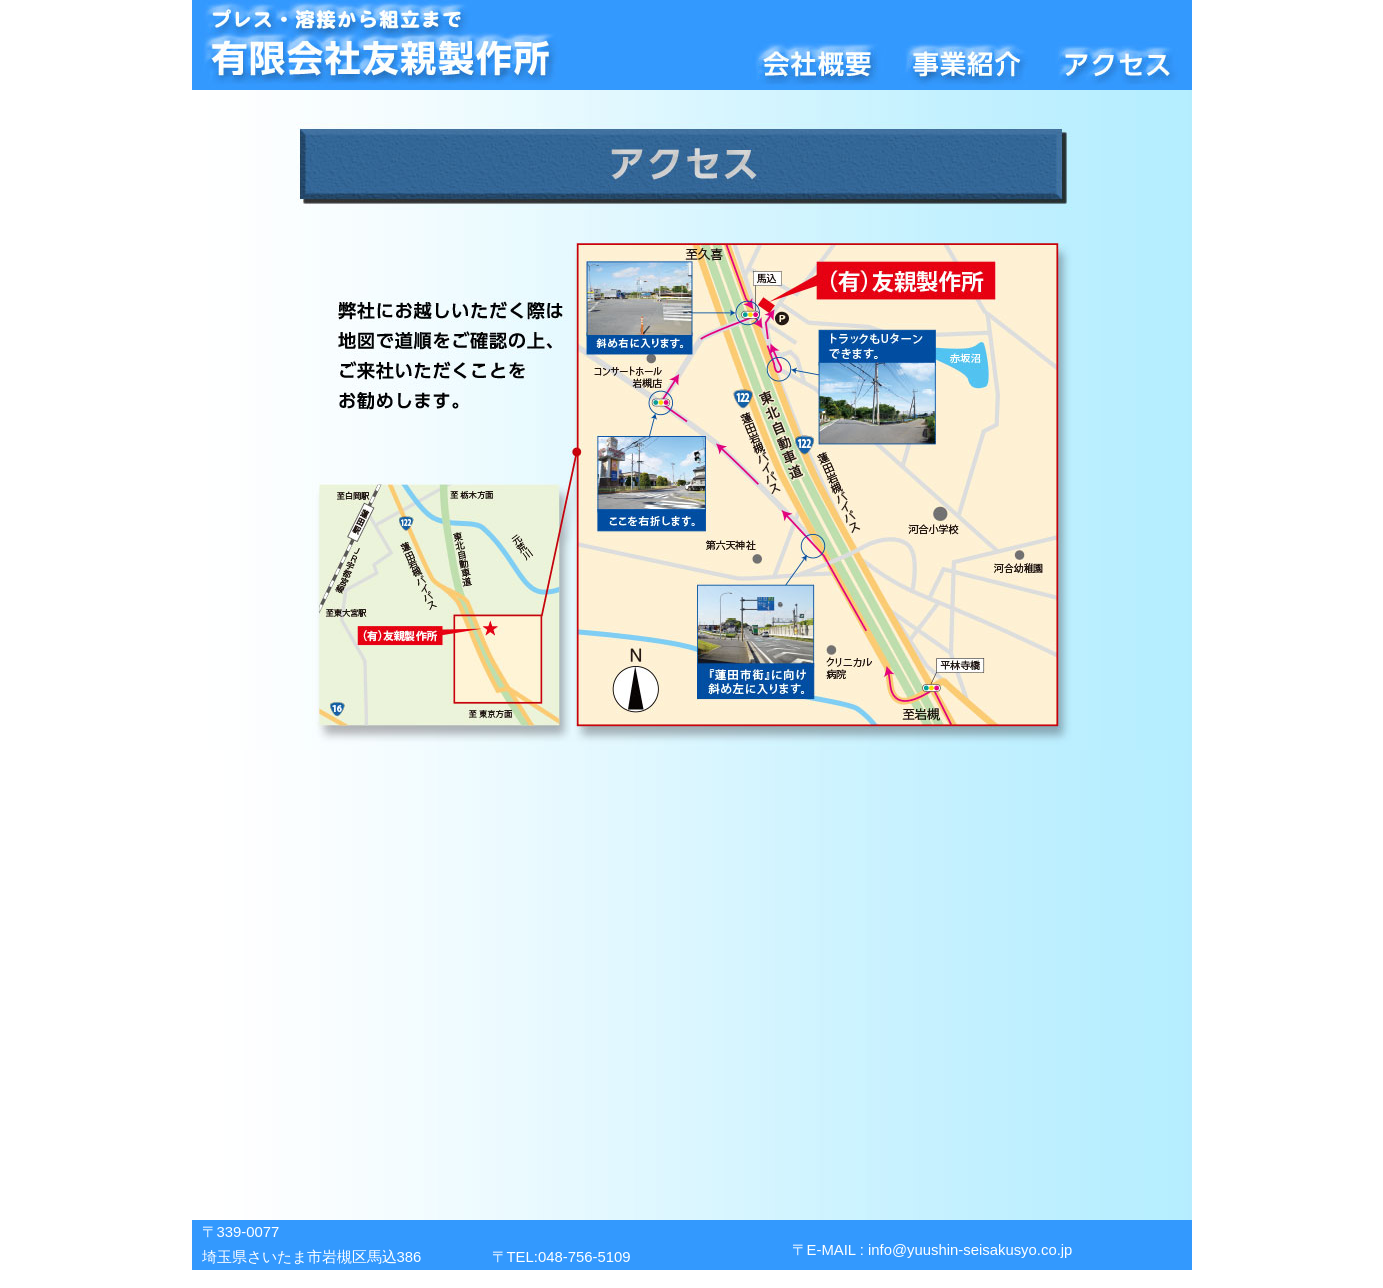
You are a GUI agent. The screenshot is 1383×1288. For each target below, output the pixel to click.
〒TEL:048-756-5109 (561, 1257)
